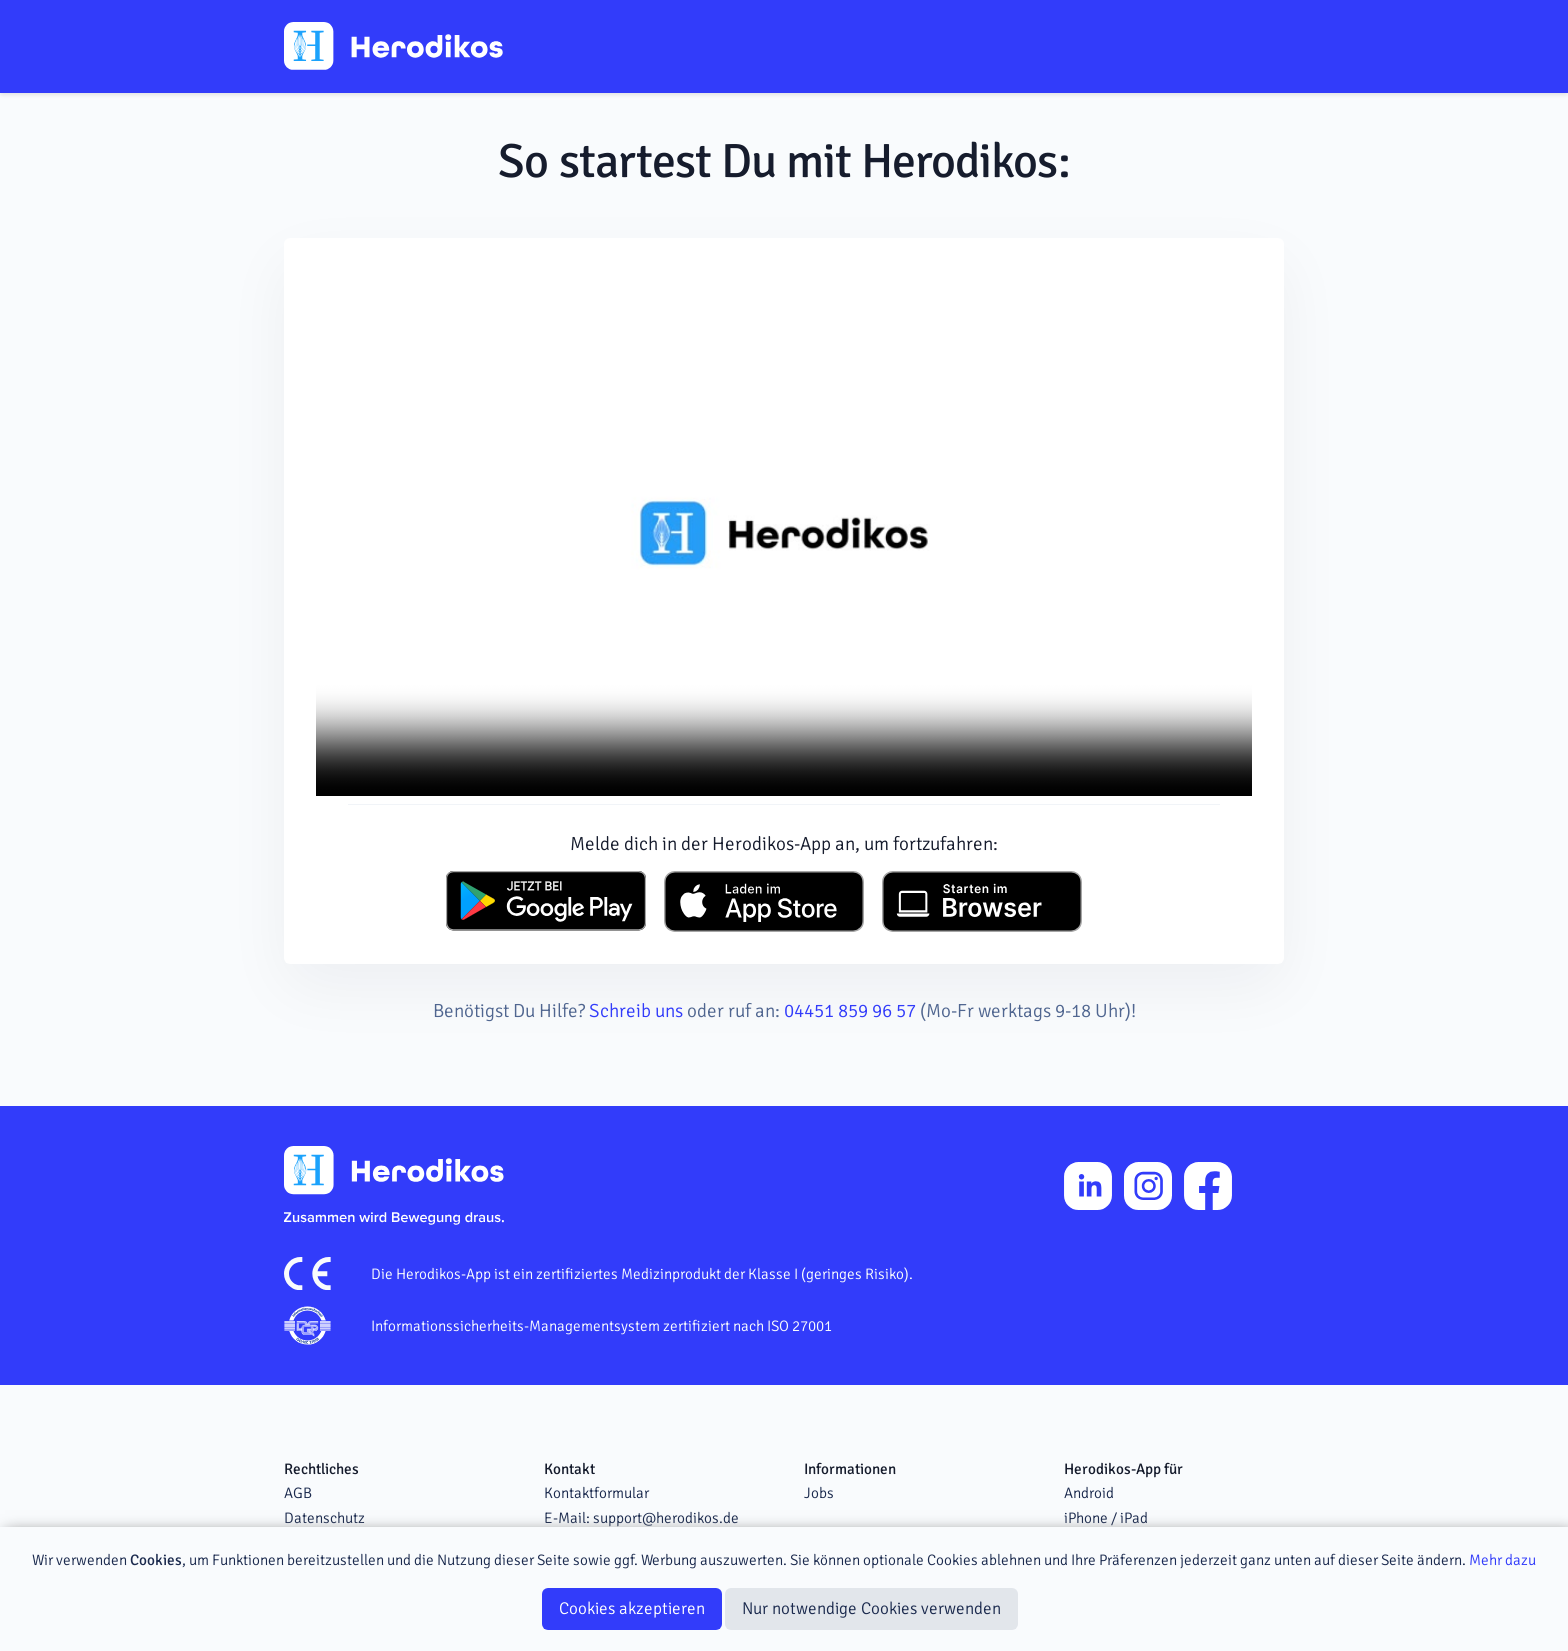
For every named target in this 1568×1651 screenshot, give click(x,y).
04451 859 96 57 (850, 1011)
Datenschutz (324, 1518)
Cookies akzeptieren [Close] (632, 1608)
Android (1089, 1493)
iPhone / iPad (1106, 1518)
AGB (298, 1493)
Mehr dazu (1502, 1560)
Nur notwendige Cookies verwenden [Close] (871, 1608)
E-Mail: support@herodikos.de (641, 1518)
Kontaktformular (596, 1493)
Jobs (819, 1493)
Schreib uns (636, 1011)
